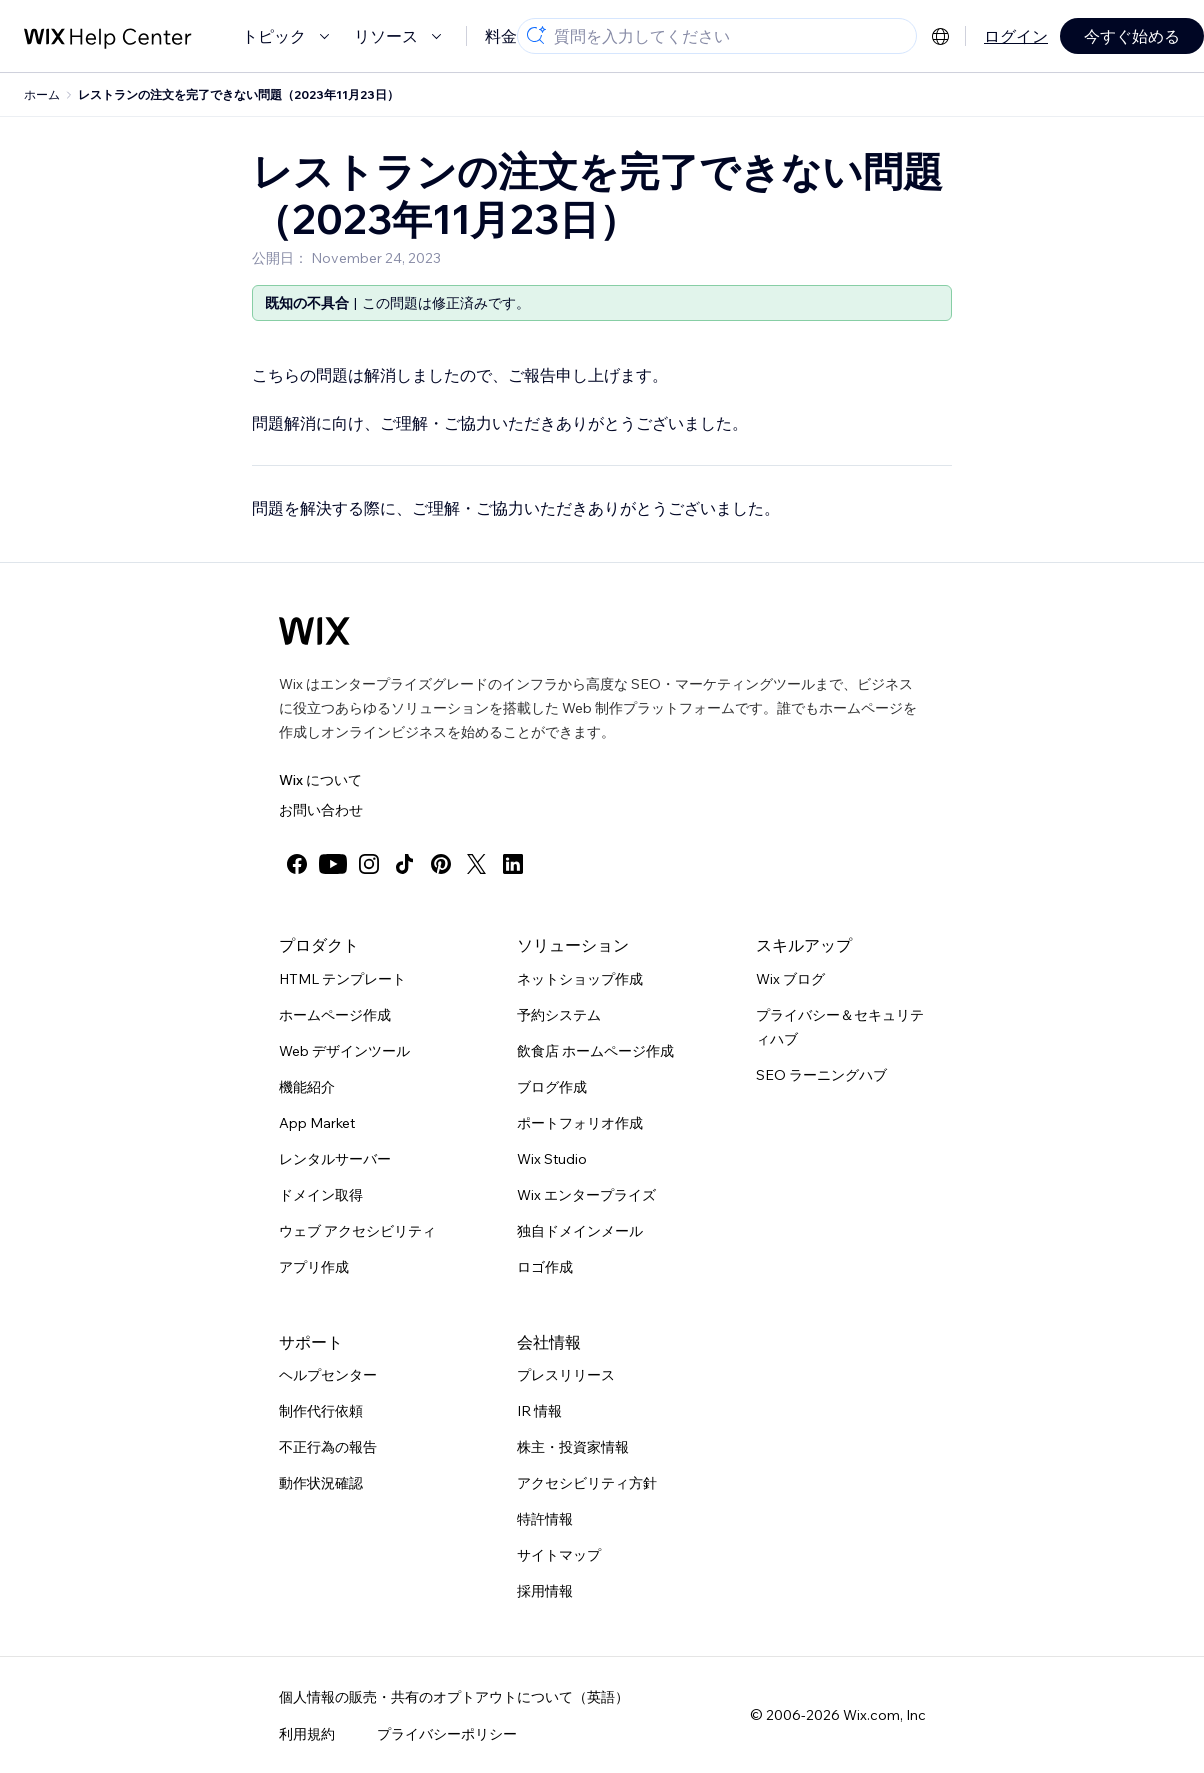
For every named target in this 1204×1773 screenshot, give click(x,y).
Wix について (320, 780)
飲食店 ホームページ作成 (595, 1051)
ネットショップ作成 (580, 979)
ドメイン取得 (321, 1195)
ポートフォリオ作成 (580, 1123)
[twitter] (477, 864)
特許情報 (545, 1519)
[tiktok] (405, 864)
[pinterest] (441, 864)
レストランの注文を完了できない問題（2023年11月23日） (238, 94)
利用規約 (307, 1734)
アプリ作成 (314, 1267)
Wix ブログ (790, 979)
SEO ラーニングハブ (821, 1075)
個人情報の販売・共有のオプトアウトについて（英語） (454, 1697)
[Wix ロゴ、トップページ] (314, 631)
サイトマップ (559, 1555)
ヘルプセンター (328, 1375)
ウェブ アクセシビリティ (357, 1231)
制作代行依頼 (321, 1411)
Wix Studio (552, 1159)
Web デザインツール (344, 1051)
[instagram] (369, 864)
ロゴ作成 (545, 1267)
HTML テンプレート (342, 979)
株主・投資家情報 (573, 1447)
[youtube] (333, 864)
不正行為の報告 (328, 1447)
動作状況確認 (321, 1483)
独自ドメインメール (580, 1231)
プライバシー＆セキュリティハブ (840, 1027)
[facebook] (297, 864)
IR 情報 (539, 1411)
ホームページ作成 (335, 1015)
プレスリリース (566, 1375)
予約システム (559, 1015)
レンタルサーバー (335, 1159)
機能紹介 (307, 1087)
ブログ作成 (552, 1087)
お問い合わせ (321, 810)
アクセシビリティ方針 (587, 1483)
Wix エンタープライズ (586, 1195)
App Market (317, 1123)
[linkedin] (513, 864)
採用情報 (545, 1591)
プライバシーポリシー (447, 1734)
